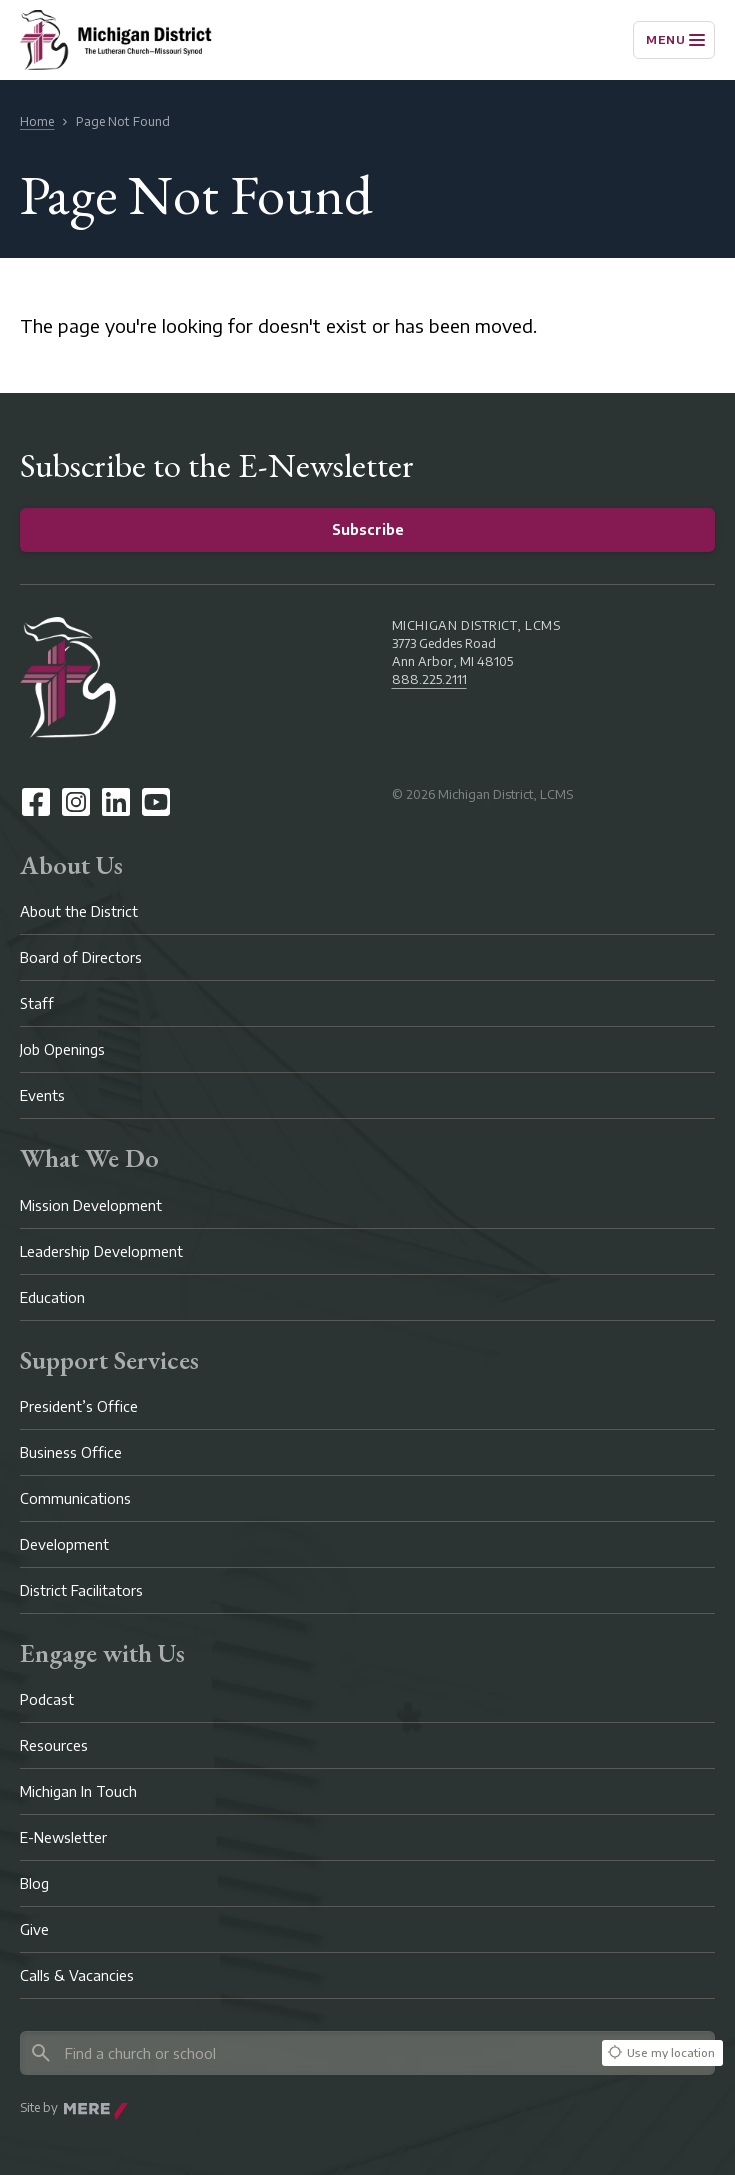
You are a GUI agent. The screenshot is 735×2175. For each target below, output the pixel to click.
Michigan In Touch (78, 1791)
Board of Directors (81, 957)
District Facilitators (81, 1590)
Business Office (71, 1452)
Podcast (47, 1699)
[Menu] (674, 40)
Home (37, 121)
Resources (54, 1745)
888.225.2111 (429, 679)
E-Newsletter (63, 1837)
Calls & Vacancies (77, 1975)
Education (52, 1297)
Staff (37, 1003)
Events (42, 1095)
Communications (75, 1498)
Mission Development (91, 1205)
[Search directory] (307, 2053)
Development (64, 1544)
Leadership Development (101, 1251)
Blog (34, 1883)
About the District (79, 911)
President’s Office (79, 1406)
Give (34, 1929)
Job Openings (62, 1049)
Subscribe (368, 529)
